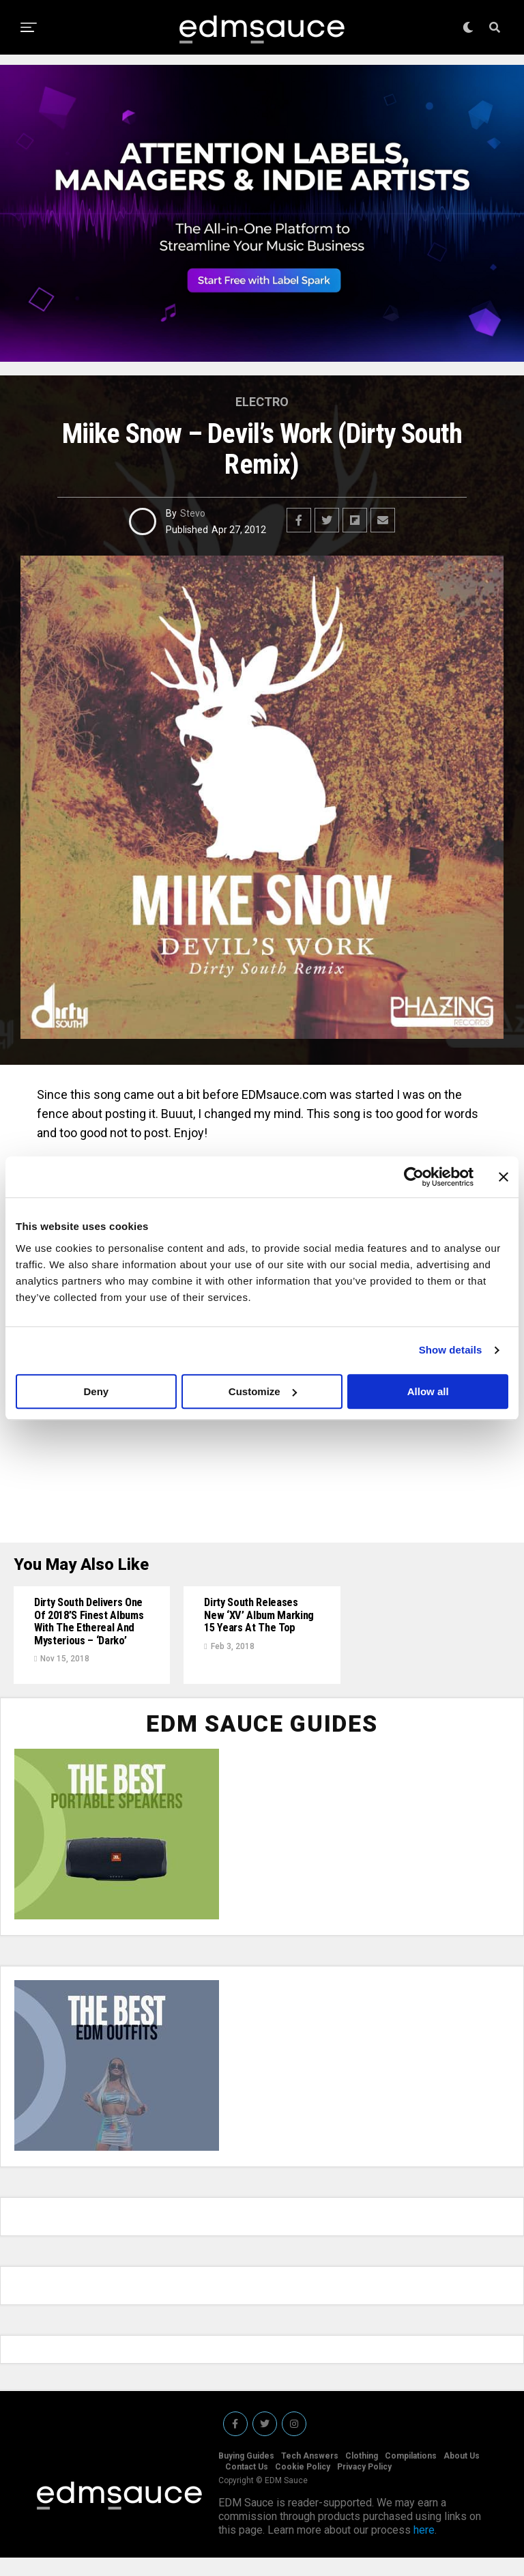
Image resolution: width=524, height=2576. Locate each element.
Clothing (361, 2474)
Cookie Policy (302, 2485)
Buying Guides (246, 2474)
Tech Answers (309, 2474)
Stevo (192, 513)
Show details (450, 1350)
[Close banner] (503, 1177)
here (424, 2548)
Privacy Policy (364, 2485)
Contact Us (246, 2485)
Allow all (428, 1391)
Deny (95, 1391)
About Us (461, 2474)
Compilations (411, 2474)
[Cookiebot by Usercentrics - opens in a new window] (414, 1177)
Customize (263, 1391)
